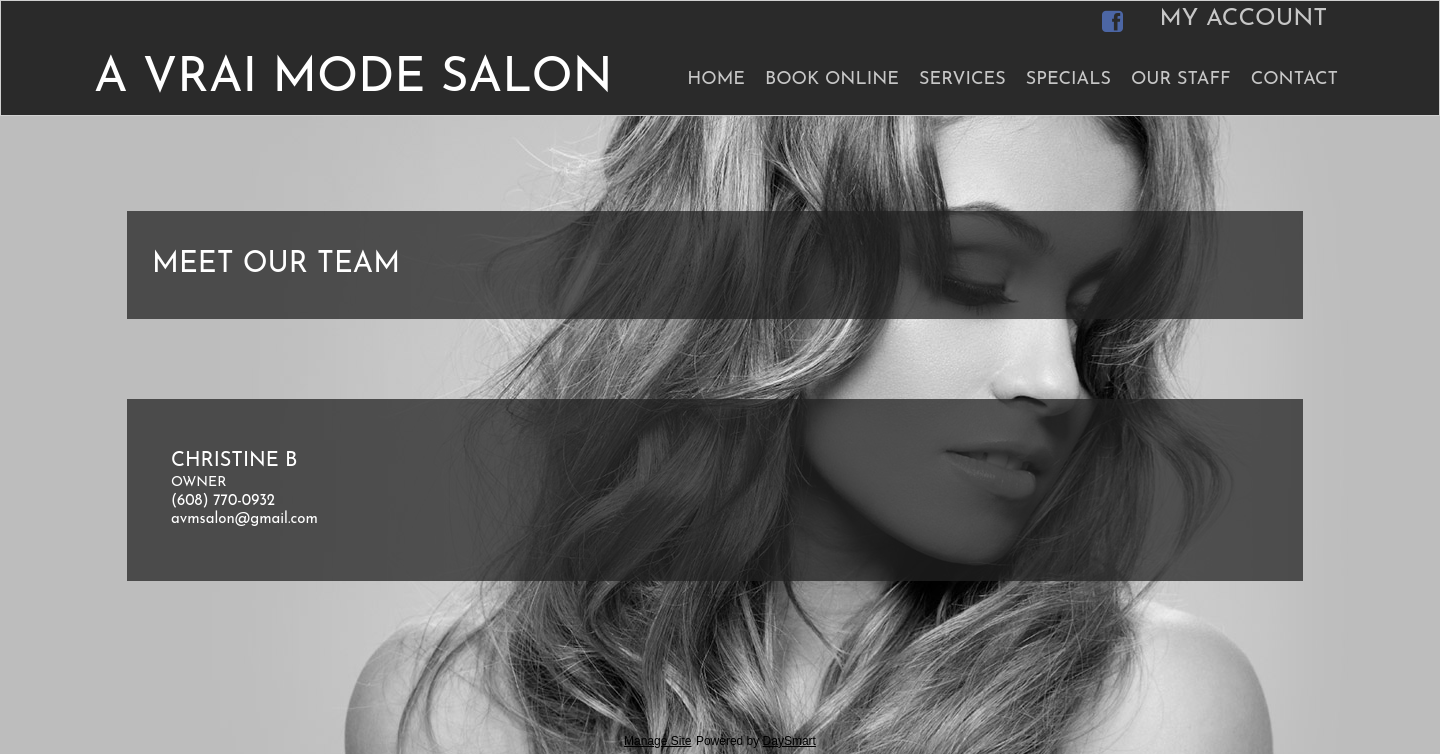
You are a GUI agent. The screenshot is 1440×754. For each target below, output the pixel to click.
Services (962, 79)
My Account (1243, 19)
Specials (1068, 79)
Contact (1294, 79)
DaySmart (789, 741)
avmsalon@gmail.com (244, 519)
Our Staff (1181, 79)
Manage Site (657, 741)
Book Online (832, 79)
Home (716, 79)
